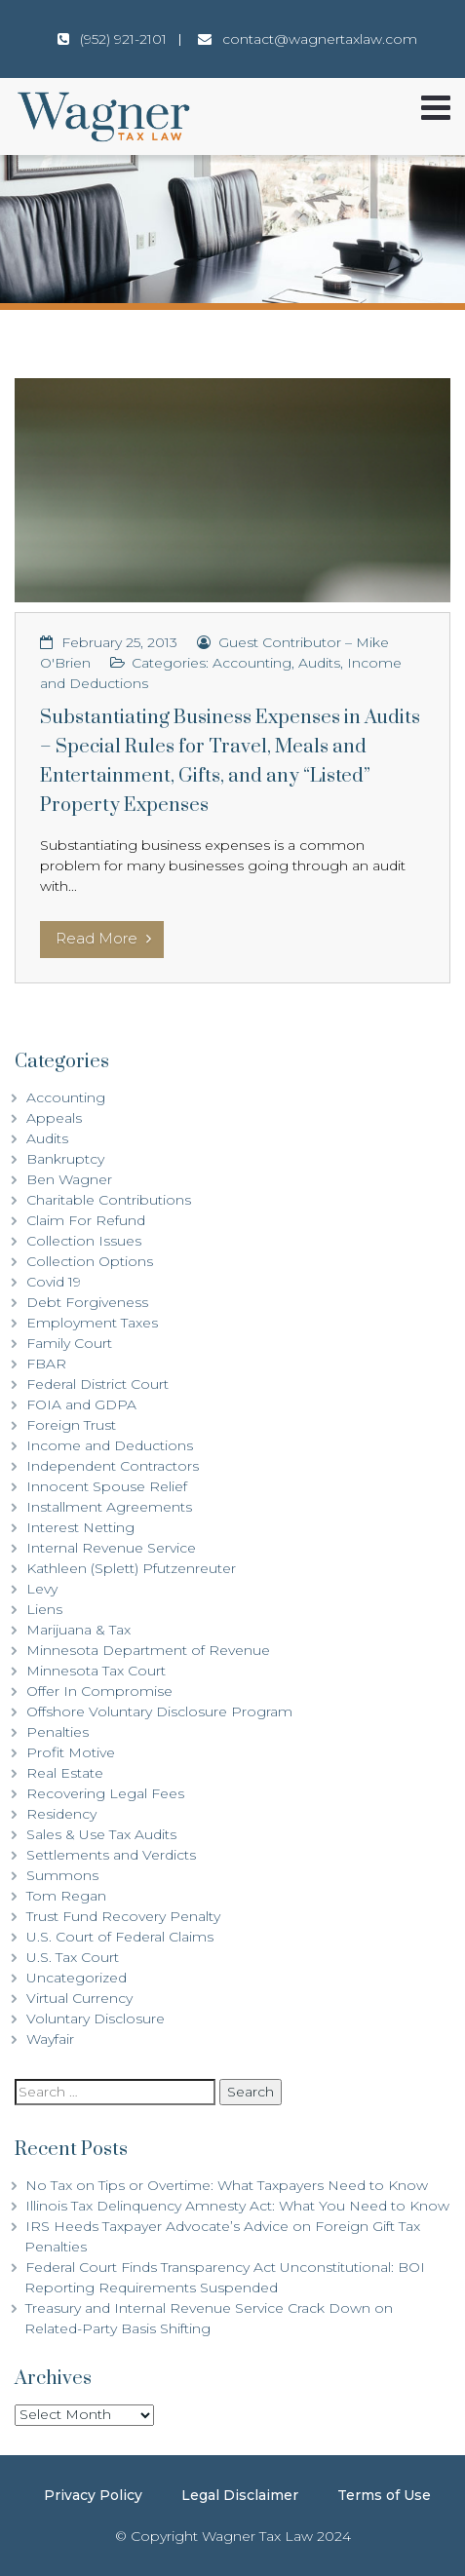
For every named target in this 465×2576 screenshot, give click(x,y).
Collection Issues (83, 1241)
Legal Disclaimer (239, 2495)
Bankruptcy (65, 1159)
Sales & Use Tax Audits (101, 1834)
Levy (42, 1588)
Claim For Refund (85, 1220)
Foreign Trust (71, 1425)
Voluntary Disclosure (95, 2018)
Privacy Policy (93, 2495)
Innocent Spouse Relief (106, 1486)
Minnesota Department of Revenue (148, 1650)
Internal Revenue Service (111, 1548)
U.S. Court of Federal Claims (119, 1936)
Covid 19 (53, 1281)
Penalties (57, 1732)
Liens (44, 1609)
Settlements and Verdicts (111, 1855)
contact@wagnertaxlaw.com (319, 39)
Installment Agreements (109, 1507)
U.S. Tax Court (72, 1957)
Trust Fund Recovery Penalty (123, 1916)
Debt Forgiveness (87, 1302)
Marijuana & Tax (78, 1629)
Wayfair (50, 2039)
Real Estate (64, 1773)
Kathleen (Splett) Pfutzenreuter (131, 1568)
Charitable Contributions (108, 1200)
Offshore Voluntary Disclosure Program (159, 1711)
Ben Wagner (69, 1179)
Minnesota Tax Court (96, 1670)
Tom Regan (66, 1895)
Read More (103, 938)
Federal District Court (97, 1384)
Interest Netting (80, 1527)
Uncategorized (76, 1977)
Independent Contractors (112, 1466)
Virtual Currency (79, 1998)
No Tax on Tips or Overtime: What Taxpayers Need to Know (226, 2185)
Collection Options (89, 1261)
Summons (62, 1875)
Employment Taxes (92, 1322)
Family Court (69, 1343)
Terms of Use (384, 2495)
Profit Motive (70, 1752)
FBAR (46, 1363)
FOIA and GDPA (81, 1404)
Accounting (252, 663)
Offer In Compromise (99, 1691)
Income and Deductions (109, 1445)
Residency (61, 1814)
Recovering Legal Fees (105, 1793)
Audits (319, 663)
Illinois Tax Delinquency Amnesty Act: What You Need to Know (237, 2205)
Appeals (54, 1118)
